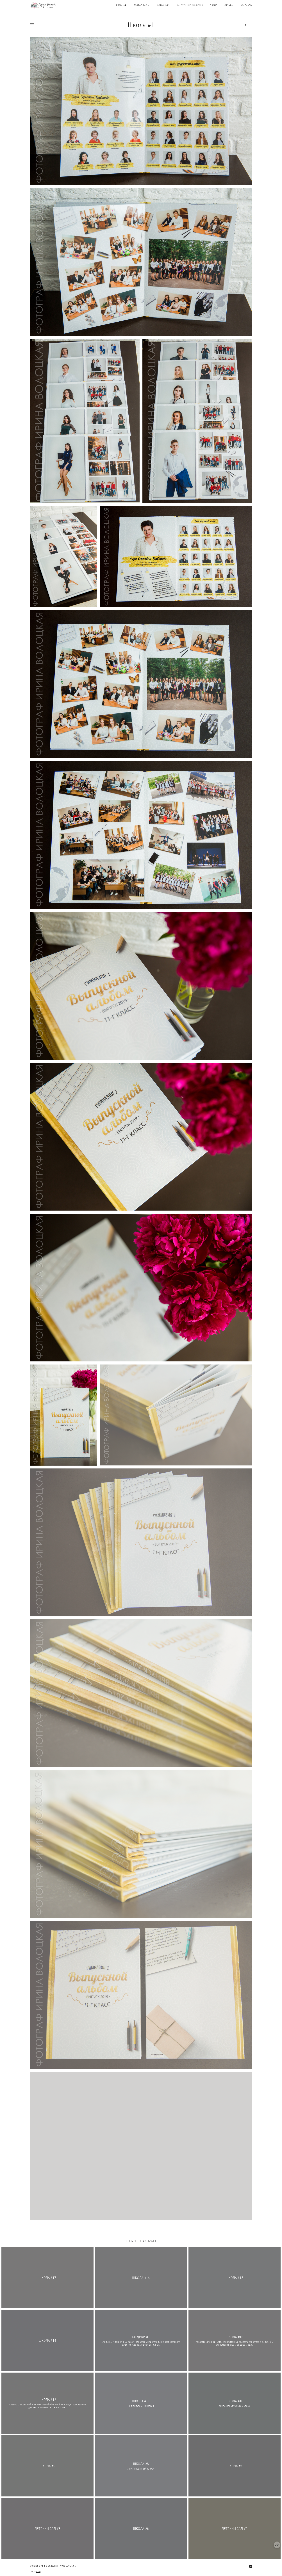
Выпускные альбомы (190, 5)
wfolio (38, 2571)
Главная (121, 5)
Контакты (246, 5)
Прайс (213, 5)
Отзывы (228, 5)
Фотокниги (163, 5)
